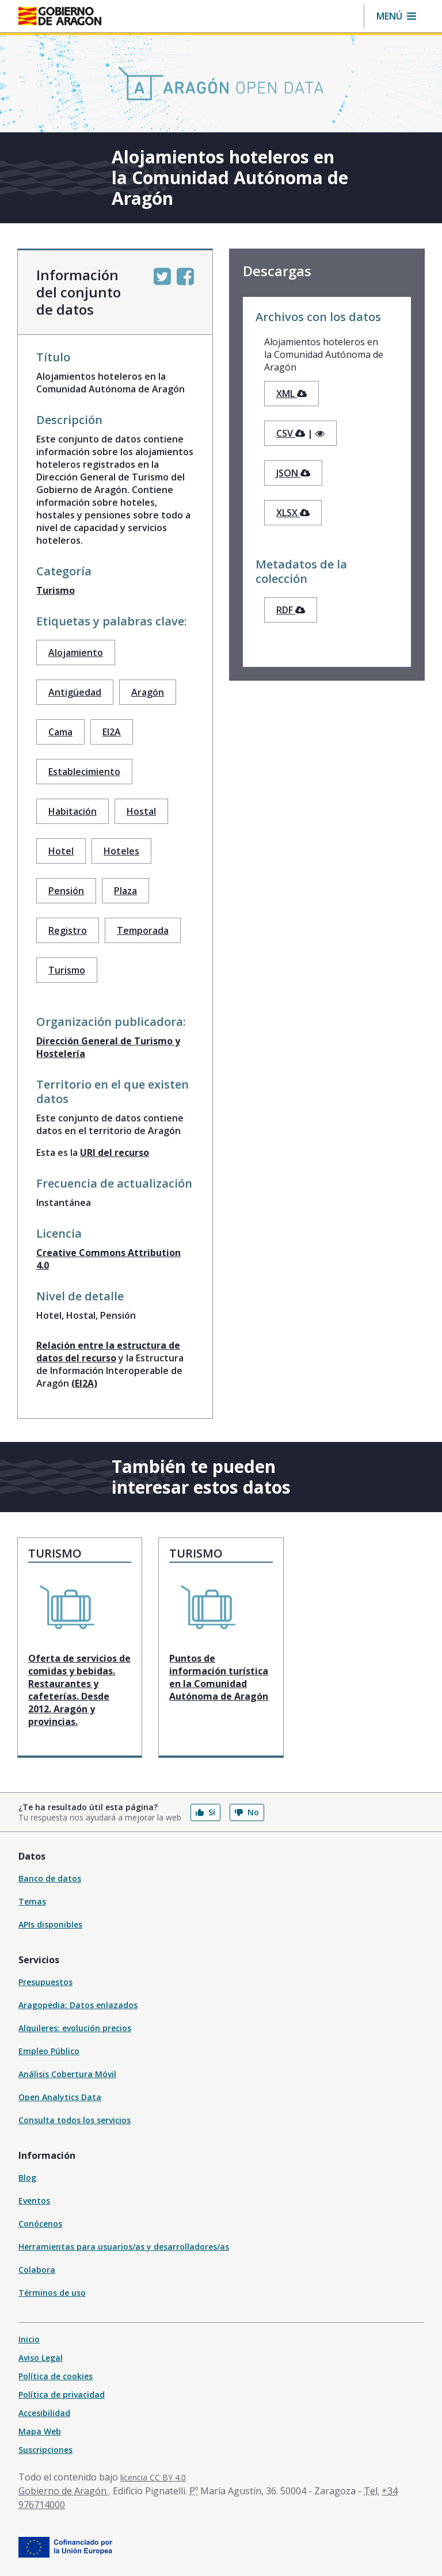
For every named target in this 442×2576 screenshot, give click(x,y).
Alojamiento (75, 652)
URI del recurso (114, 1152)
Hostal (141, 811)
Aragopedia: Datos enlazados (78, 2004)
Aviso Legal (40, 2357)
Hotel (61, 851)
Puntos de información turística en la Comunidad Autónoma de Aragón (218, 1677)
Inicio (29, 2339)
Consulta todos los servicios (74, 2120)
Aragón (147, 692)
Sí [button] (205, 1812)
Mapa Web (39, 2431)
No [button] (247, 1812)
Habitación (72, 811)
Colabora (36, 2269)
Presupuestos (45, 1981)
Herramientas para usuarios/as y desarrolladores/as (123, 2246)
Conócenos (40, 2223)
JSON (293, 473)
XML (291, 393)
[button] (396, 16)
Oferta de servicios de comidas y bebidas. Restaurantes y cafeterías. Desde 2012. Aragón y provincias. (79, 1690)
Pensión (66, 890)
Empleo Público (48, 2050)
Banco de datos (49, 1878)
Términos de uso (52, 2292)
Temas (32, 1901)
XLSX (293, 512)
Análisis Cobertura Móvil (67, 2074)
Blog (27, 2177)
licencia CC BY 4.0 (153, 2477)
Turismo (55, 590)
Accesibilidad (44, 2412)
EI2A (111, 732)
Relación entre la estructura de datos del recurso (108, 1351)
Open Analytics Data (59, 2097)
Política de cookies (55, 2376)
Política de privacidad (61, 2394)
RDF (290, 610)
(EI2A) (84, 1383)
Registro (67, 930)
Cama (60, 732)
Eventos (34, 2200)
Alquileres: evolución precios (74, 2027)
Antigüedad (74, 692)
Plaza (125, 890)
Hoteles (121, 851)
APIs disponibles (50, 1924)
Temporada (143, 930)
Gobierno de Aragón (63, 2491)
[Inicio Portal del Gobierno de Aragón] (59, 16)
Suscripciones (45, 2449)
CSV (290, 433)
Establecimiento (84, 771)
